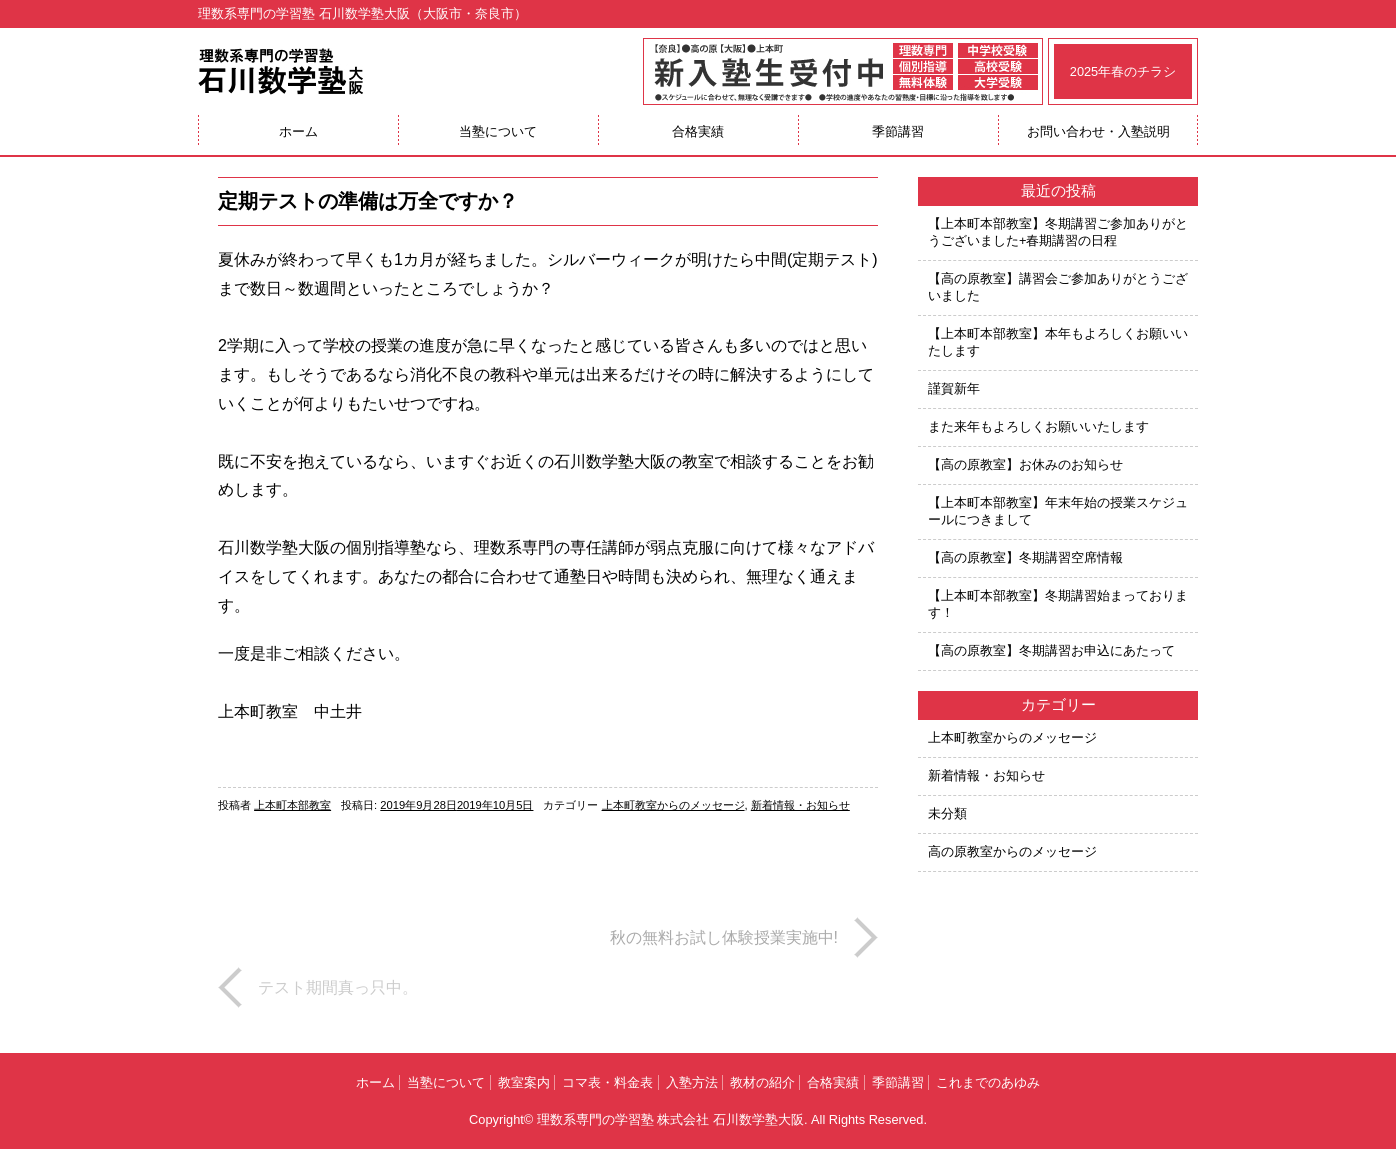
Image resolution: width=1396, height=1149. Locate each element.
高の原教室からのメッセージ (1012, 851)
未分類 (947, 813)
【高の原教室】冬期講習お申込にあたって (1051, 650)
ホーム (298, 131)
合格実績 (698, 131)
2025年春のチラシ (1123, 71)
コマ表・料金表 (607, 1082)
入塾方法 (692, 1082)
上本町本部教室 (292, 805)
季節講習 (898, 131)
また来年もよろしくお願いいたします (1038, 426)
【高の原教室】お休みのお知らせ (1025, 464)
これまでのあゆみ (988, 1082)
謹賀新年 (954, 388)
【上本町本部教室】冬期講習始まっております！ (1058, 604)
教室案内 (524, 1082)
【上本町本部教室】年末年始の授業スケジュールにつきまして (1058, 511)
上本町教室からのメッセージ (673, 805)
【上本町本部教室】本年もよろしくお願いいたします (1058, 342)
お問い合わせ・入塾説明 (1098, 131)
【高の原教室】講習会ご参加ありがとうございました (1058, 287)
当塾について (498, 131)
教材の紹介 (762, 1082)
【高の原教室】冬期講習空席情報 (1025, 557)
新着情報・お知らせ (800, 805)
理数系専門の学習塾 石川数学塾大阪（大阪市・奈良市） (362, 13)
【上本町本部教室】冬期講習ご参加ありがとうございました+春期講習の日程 (1058, 232)
